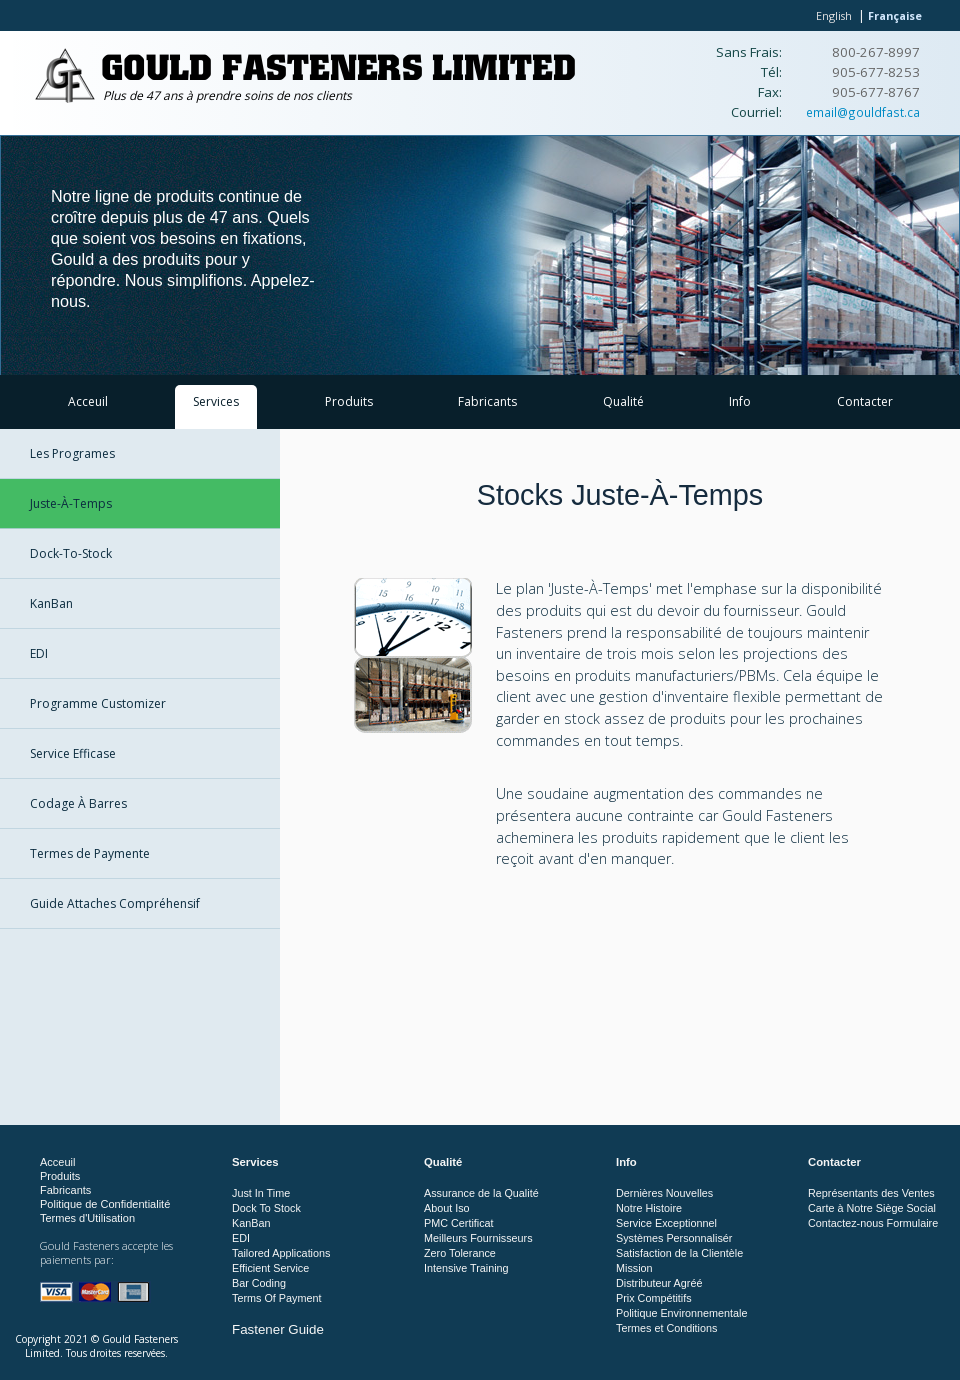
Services (216, 401)
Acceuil (88, 401)
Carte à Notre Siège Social (872, 1208)
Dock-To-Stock (71, 553)
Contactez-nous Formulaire (873, 1223)
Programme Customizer (98, 703)
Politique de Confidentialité (105, 1204)
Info (740, 401)
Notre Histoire (649, 1208)
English (834, 15)
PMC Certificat (459, 1223)
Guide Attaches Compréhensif (115, 903)
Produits (349, 401)
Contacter (865, 401)
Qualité (623, 401)
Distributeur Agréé (659, 1283)
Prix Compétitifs (654, 1298)
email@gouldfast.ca (863, 112)
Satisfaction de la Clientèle (679, 1253)
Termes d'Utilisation (87, 1218)
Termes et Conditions (666, 1328)
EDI (39, 653)
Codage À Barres (78, 803)
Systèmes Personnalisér (674, 1238)
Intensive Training (466, 1268)
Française (895, 15)
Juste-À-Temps (71, 503)
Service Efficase (73, 753)
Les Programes (72, 453)
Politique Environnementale (681, 1313)
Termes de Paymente (90, 853)
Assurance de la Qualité (481, 1193)
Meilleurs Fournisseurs (478, 1238)
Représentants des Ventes (871, 1193)
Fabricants (487, 401)
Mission (634, 1268)
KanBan (51, 603)
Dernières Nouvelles (664, 1193)
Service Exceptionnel (666, 1223)
